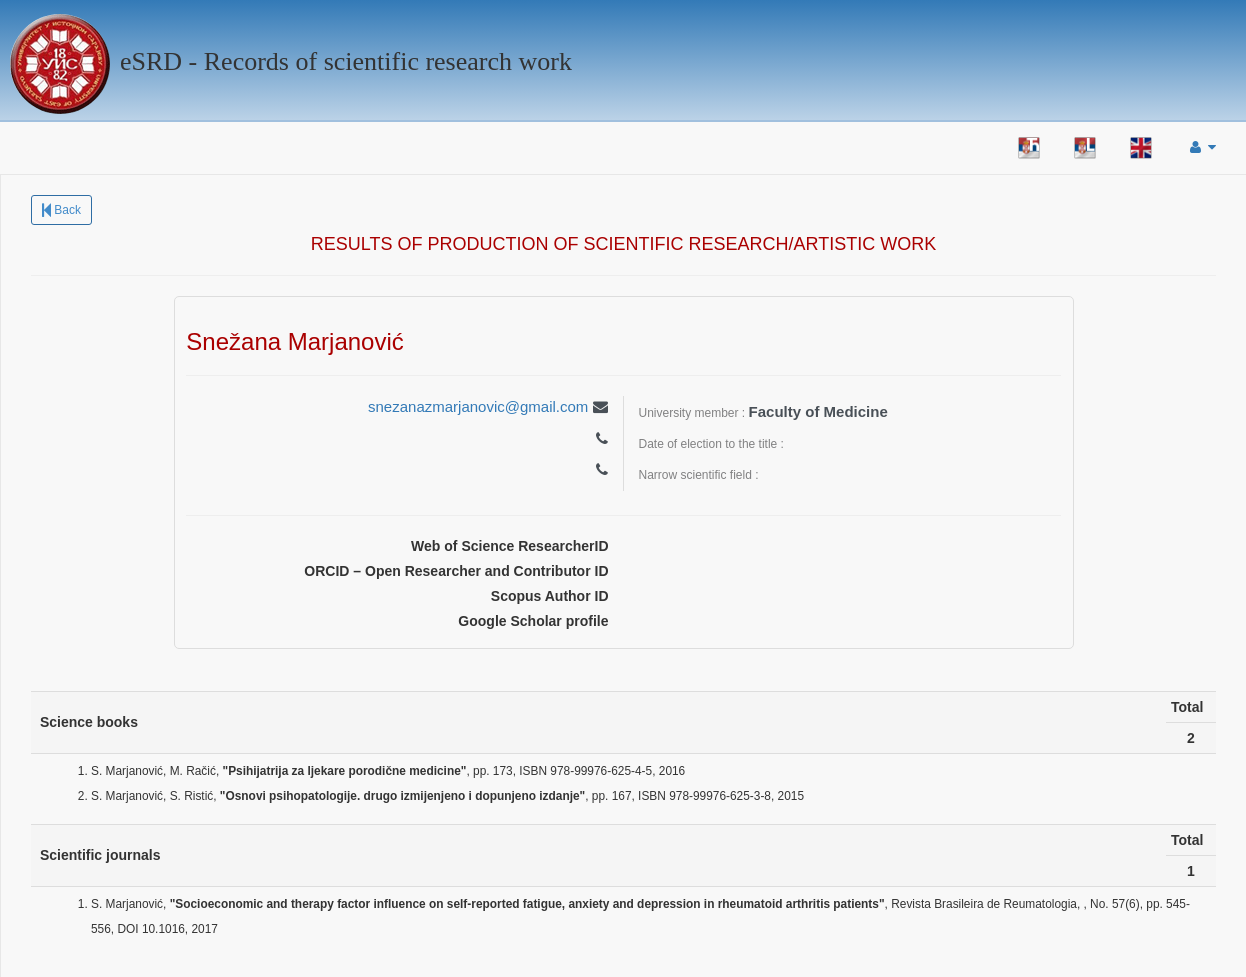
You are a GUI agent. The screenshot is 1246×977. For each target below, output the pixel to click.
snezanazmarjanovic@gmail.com (478, 406)
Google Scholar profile (533, 621)
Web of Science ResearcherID (509, 546)
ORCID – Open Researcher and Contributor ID (456, 571)
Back (61, 210)
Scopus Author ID (550, 596)
